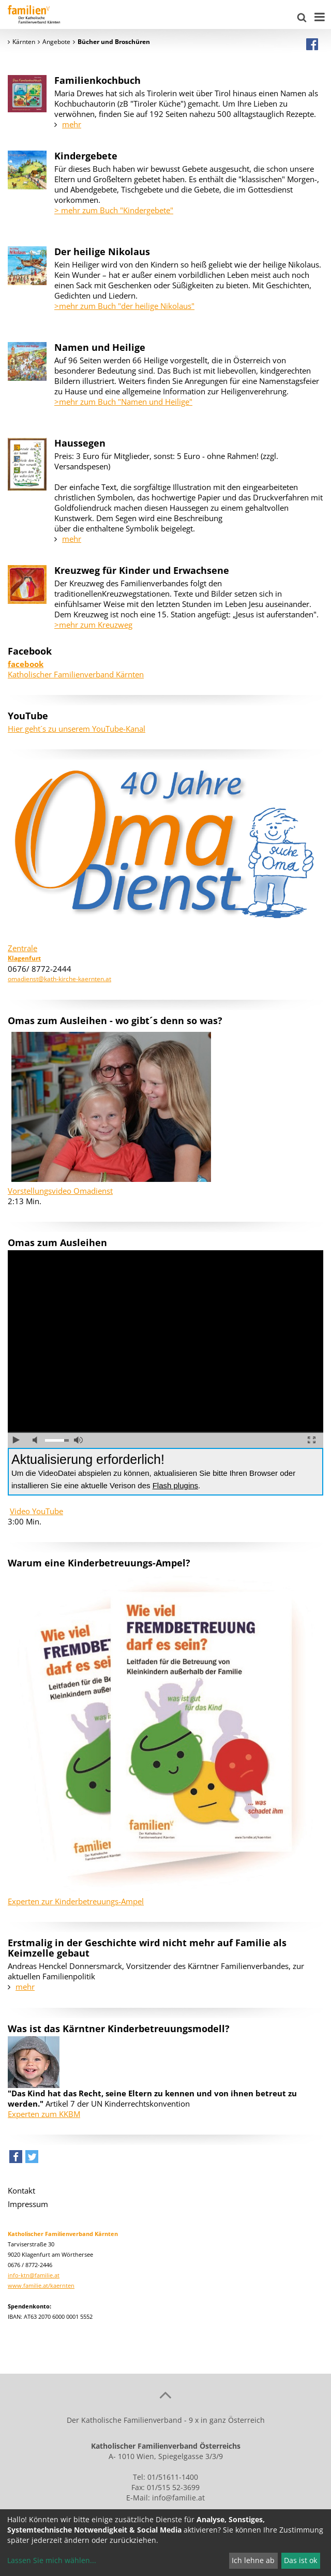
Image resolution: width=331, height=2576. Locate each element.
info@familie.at (178, 2498)
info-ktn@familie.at (33, 2275)
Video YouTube (36, 1511)
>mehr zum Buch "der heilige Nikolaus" (124, 306)
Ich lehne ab (253, 2560)
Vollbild (311, 1440)
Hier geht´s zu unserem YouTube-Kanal (76, 728)
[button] (15, 2159)
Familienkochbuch (97, 80)
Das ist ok (300, 2560)
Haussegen (80, 443)
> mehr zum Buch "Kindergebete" (113, 210)
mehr (71, 124)
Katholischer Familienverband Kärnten (76, 669)
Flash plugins (175, 1485)
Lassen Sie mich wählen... (51, 2560)
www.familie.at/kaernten (41, 2285)
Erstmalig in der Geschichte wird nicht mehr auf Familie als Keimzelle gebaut (147, 1947)
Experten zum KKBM (44, 2114)
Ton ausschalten (37, 1440)
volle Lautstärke (78, 1440)
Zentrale (22, 948)
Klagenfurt (24, 958)
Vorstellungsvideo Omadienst (60, 1191)
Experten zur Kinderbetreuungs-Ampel (76, 1901)
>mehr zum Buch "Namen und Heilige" (123, 401)
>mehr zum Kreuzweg (93, 624)
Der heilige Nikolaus (102, 251)
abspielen (16, 1440)
